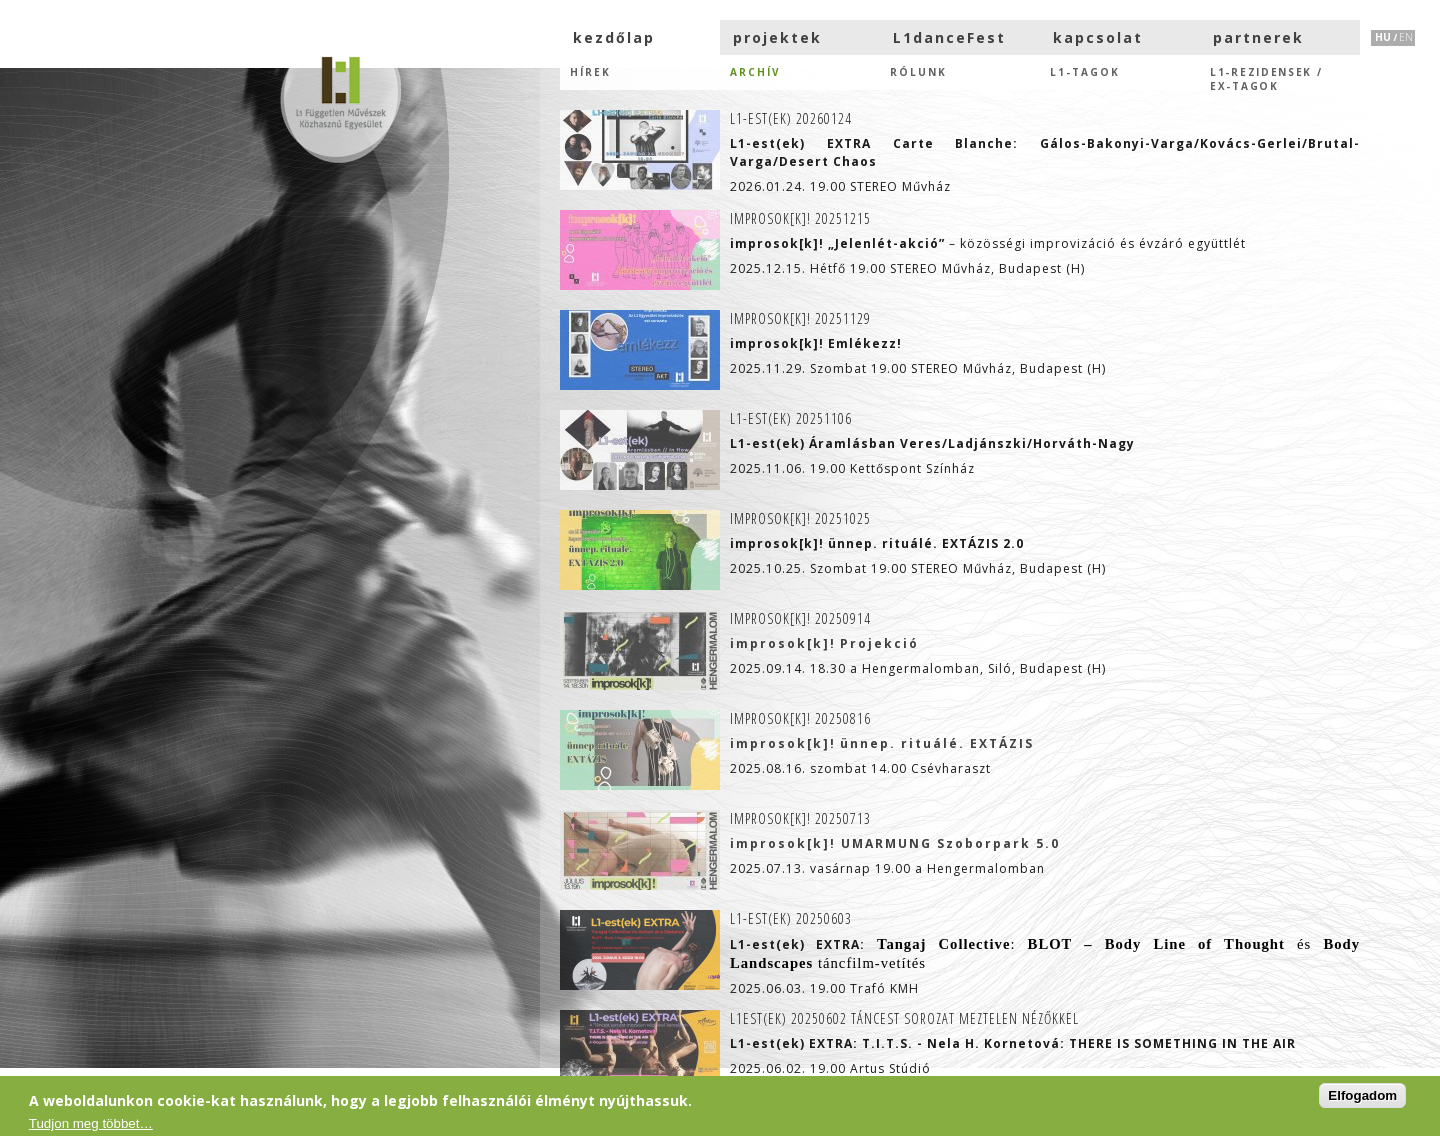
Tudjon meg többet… (91, 1123)
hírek (590, 72)
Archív (755, 72)
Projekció (879, 643)
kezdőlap (614, 37)
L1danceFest (949, 37)
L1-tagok (1085, 72)
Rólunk (918, 72)
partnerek (1258, 37)
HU (1383, 37)
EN (1406, 37)
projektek (777, 37)
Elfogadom (1362, 1095)
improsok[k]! (783, 643)
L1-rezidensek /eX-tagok (1266, 77)
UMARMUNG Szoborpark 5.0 (950, 843)
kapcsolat (1098, 37)
